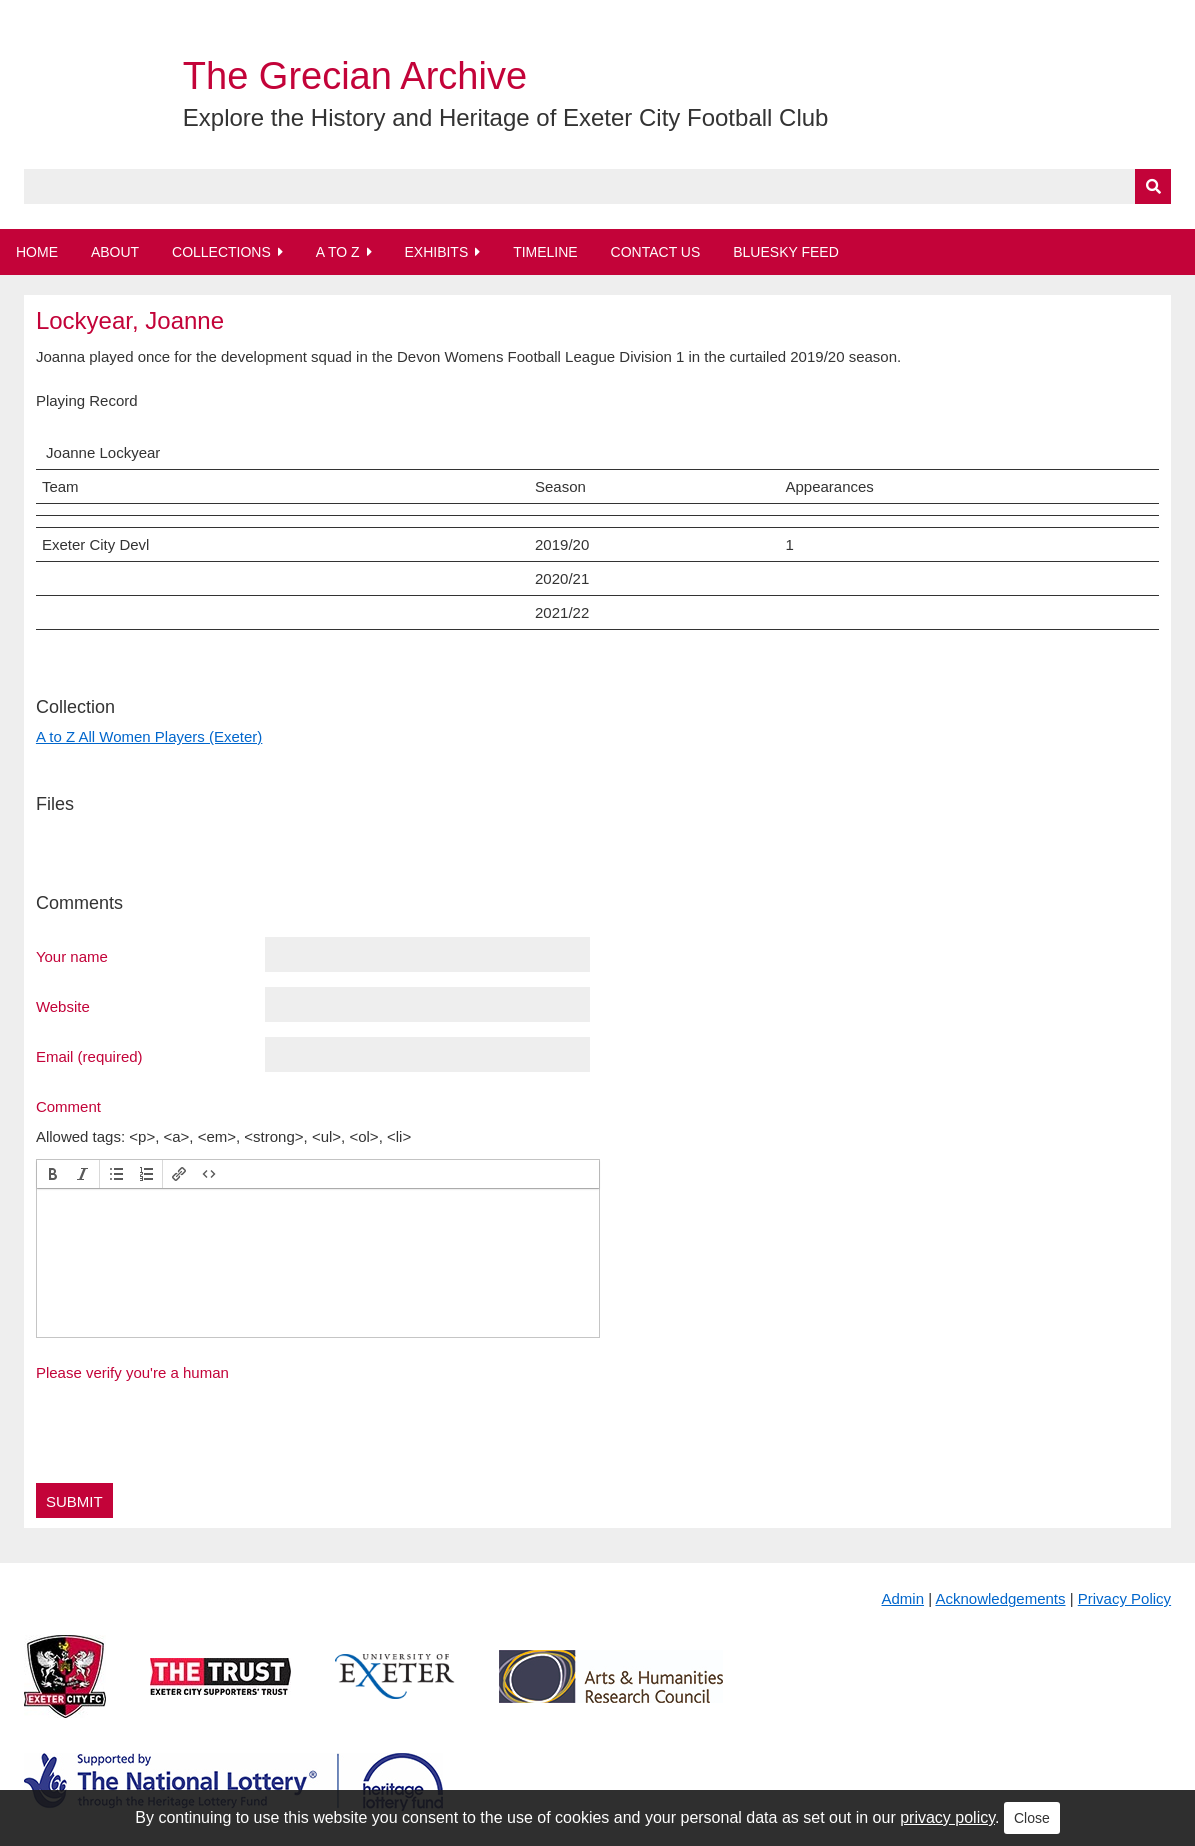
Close (1032, 1818)
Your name (72, 956)
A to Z (338, 252)
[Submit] (1153, 186)
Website (63, 1006)
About (115, 252)
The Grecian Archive (355, 76)
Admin (903, 1598)
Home (37, 252)
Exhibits (436, 252)
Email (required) (89, 1056)
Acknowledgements (1000, 1598)
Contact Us (656, 252)
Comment (68, 1106)
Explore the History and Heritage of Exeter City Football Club (506, 117)
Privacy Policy (1124, 1598)
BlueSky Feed (786, 252)
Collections (221, 252)
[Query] (597, 186)
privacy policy (947, 1817)
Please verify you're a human (132, 1372)
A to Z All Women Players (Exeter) (149, 736)
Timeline (545, 252)
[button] (53, 1174)
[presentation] (53, 1174)
